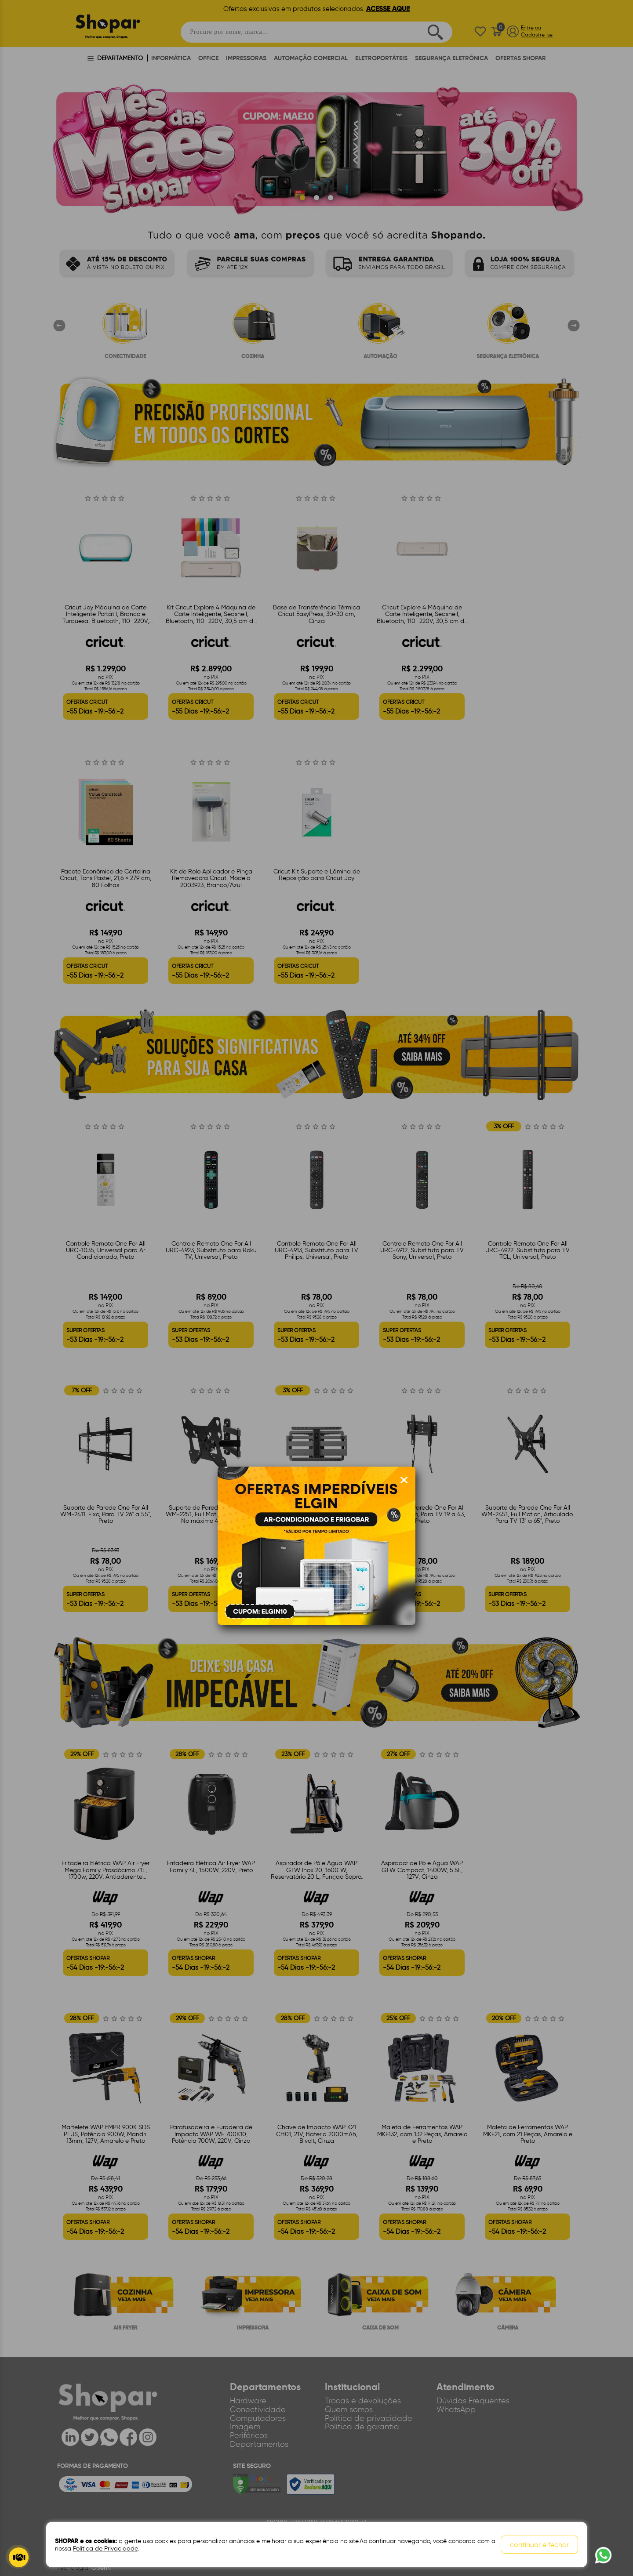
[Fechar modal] (404, 1480)
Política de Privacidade (105, 2548)
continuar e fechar (539, 2544)
